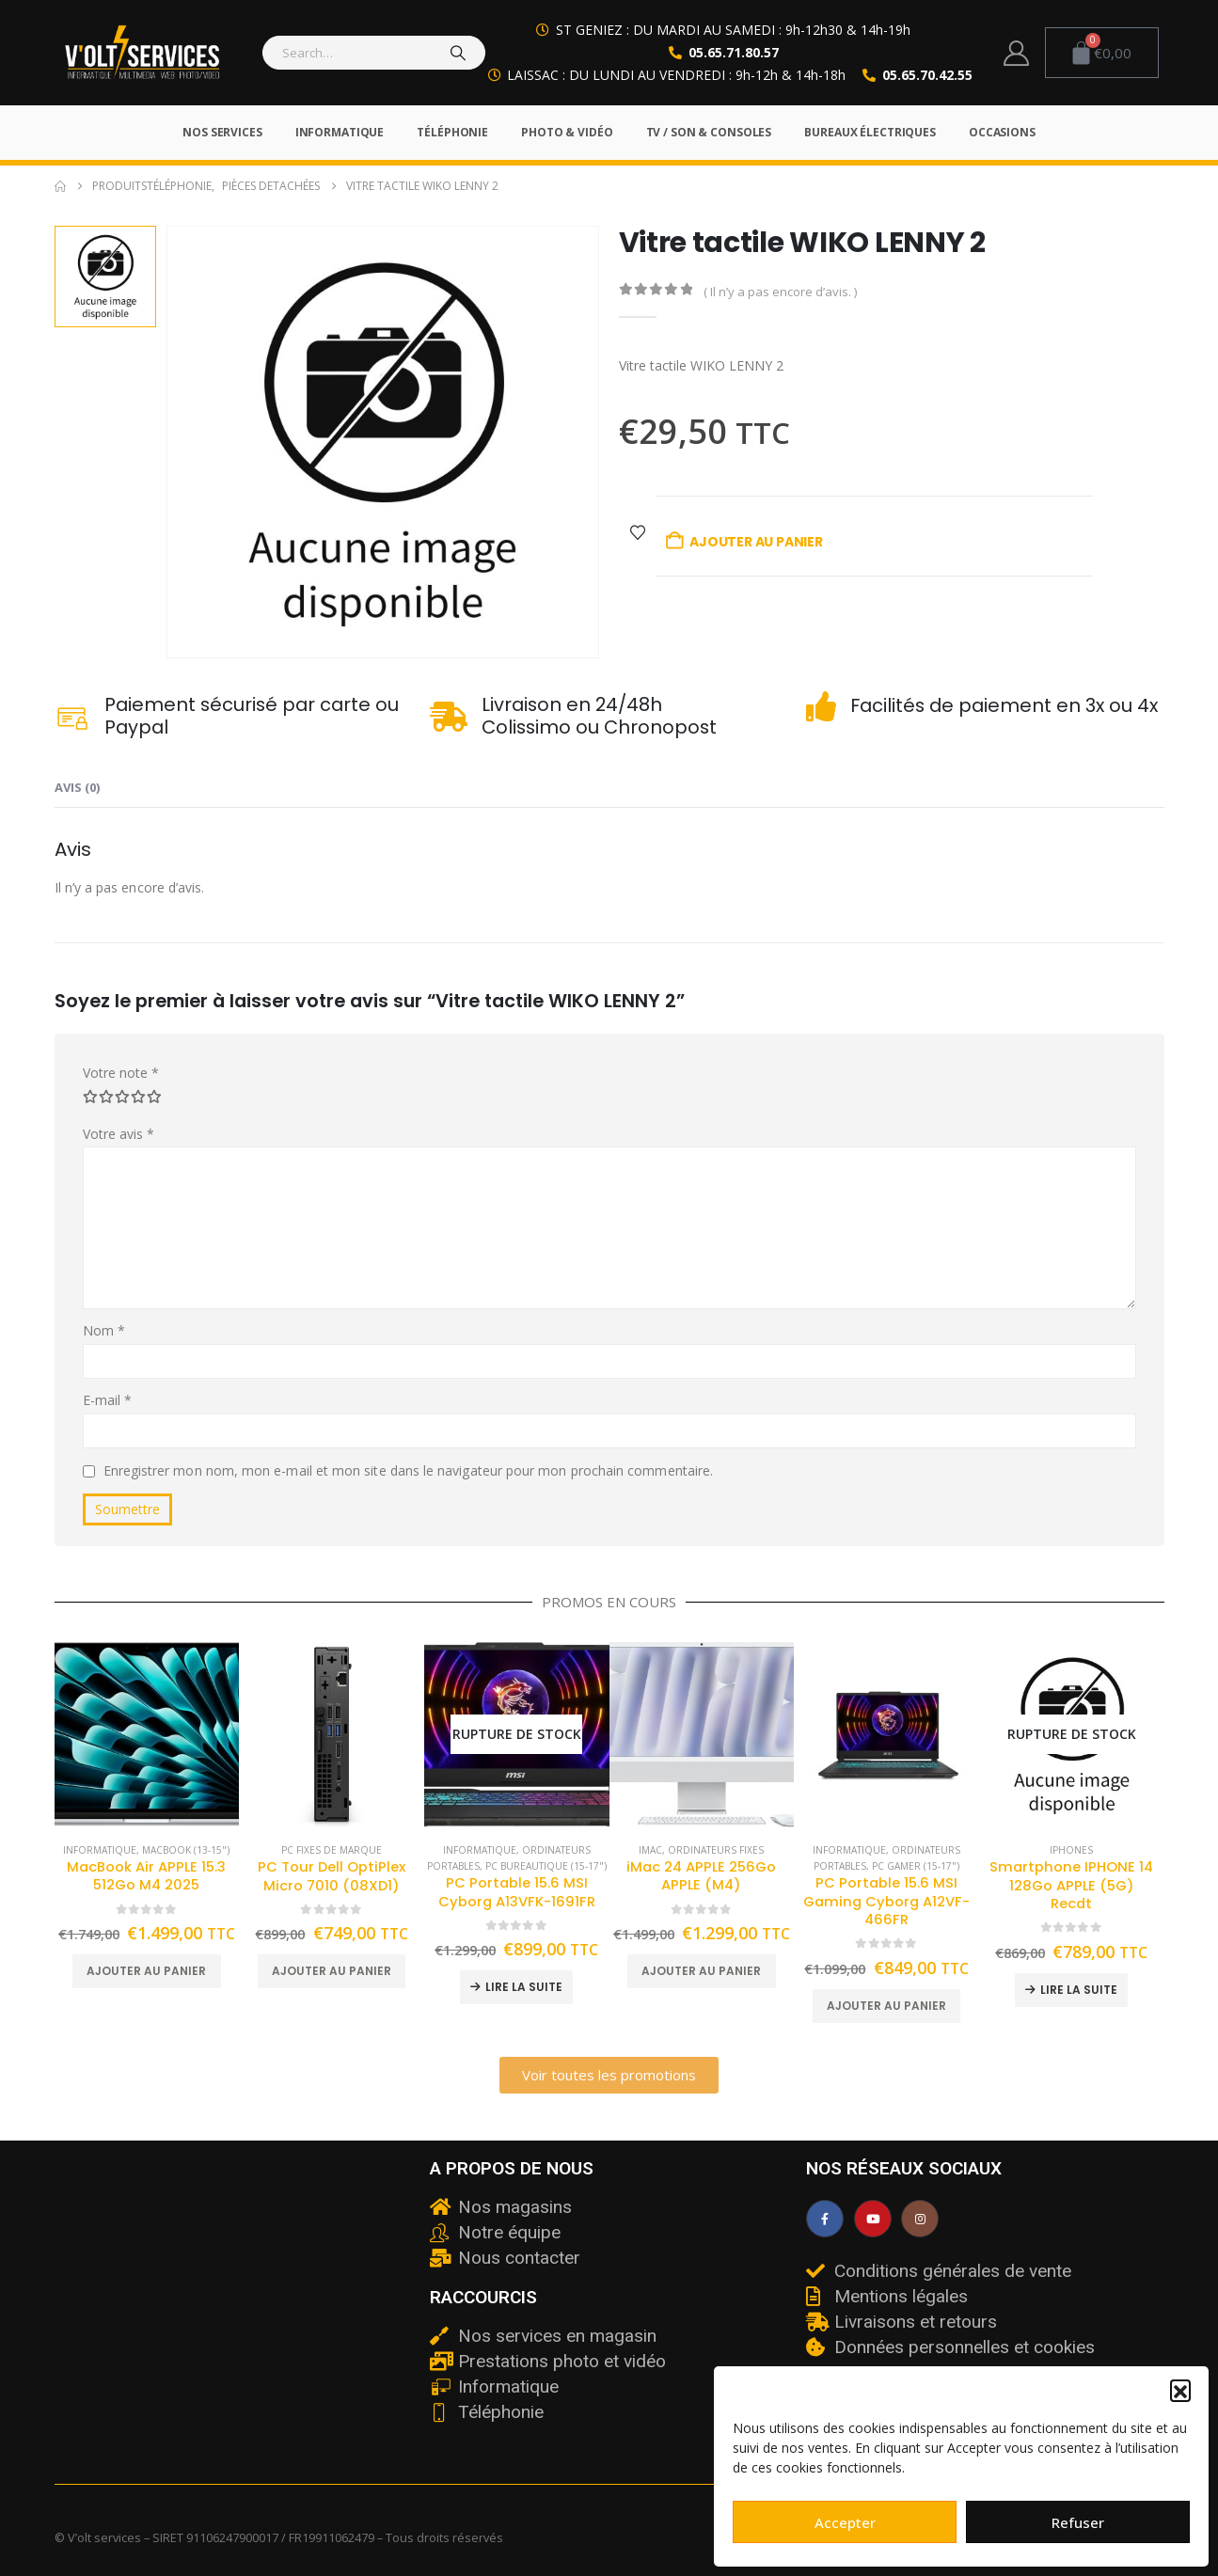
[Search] (459, 53)
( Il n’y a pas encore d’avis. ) (780, 291)
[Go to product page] (147, 1734)
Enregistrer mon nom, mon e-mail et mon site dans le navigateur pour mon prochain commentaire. (408, 1470)
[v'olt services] (233, 2300)
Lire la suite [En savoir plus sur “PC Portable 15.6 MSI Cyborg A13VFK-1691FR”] (523, 1987)
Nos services (222, 132)
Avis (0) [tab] (77, 787)
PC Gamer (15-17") (915, 1866)
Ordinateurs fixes (716, 1850)
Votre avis (119, 1134)
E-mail (108, 1400)
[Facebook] (825, 2218)
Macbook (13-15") (185, 1850)
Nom (104, 1330)
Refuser (1078, 2522)
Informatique (340, 132)
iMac (650, 1850)
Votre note (121, 1073)
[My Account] (1016, 53)
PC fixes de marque (331, 1850)
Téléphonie (452, 132)
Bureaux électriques (870, 132)
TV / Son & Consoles (709, 132)
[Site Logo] (142, 52)
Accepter (845, 2522)
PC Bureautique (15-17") (546, 1866)
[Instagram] (920, 2218)
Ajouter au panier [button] (146, 1971)
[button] (1180, 2389)
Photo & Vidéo (566, 132)
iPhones (1071, 1850)
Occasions (1002, 132)
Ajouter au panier (755, 541)
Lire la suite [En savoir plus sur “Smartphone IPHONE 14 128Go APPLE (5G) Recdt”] (1078, 1990)
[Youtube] (873, 2218)
